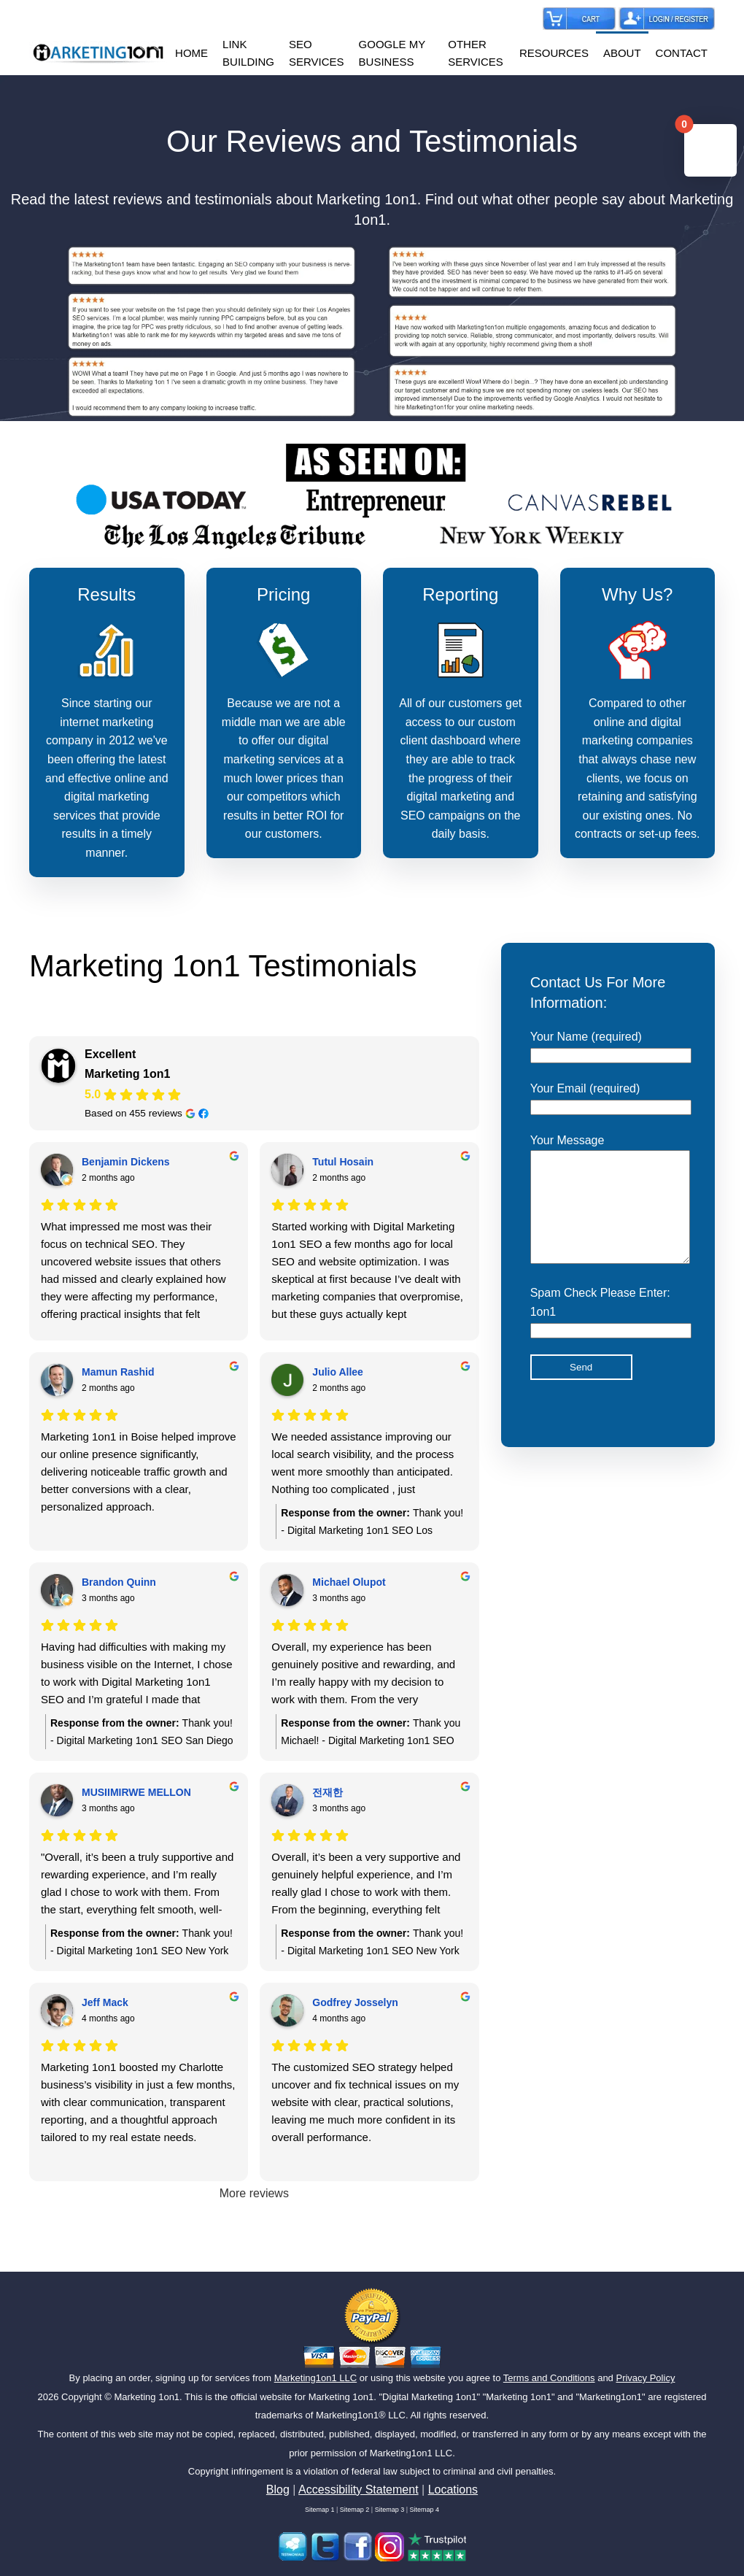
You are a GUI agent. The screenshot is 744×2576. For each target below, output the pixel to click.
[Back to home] (98, 53)
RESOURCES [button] (554, 53)
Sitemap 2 (355, 2509)
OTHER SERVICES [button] (475, 53)
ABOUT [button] (622, 53)
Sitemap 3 (390, 2509)
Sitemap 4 (425, 2509)
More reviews (254, 2193)
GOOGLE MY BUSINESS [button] (392, 53)
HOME (191, 53)
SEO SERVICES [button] (316, 53)
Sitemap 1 (320, 2509)
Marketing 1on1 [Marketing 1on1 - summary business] (127, 1074)
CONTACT (682, 53)
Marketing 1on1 (146, 2396)
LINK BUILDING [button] (248, 53)
